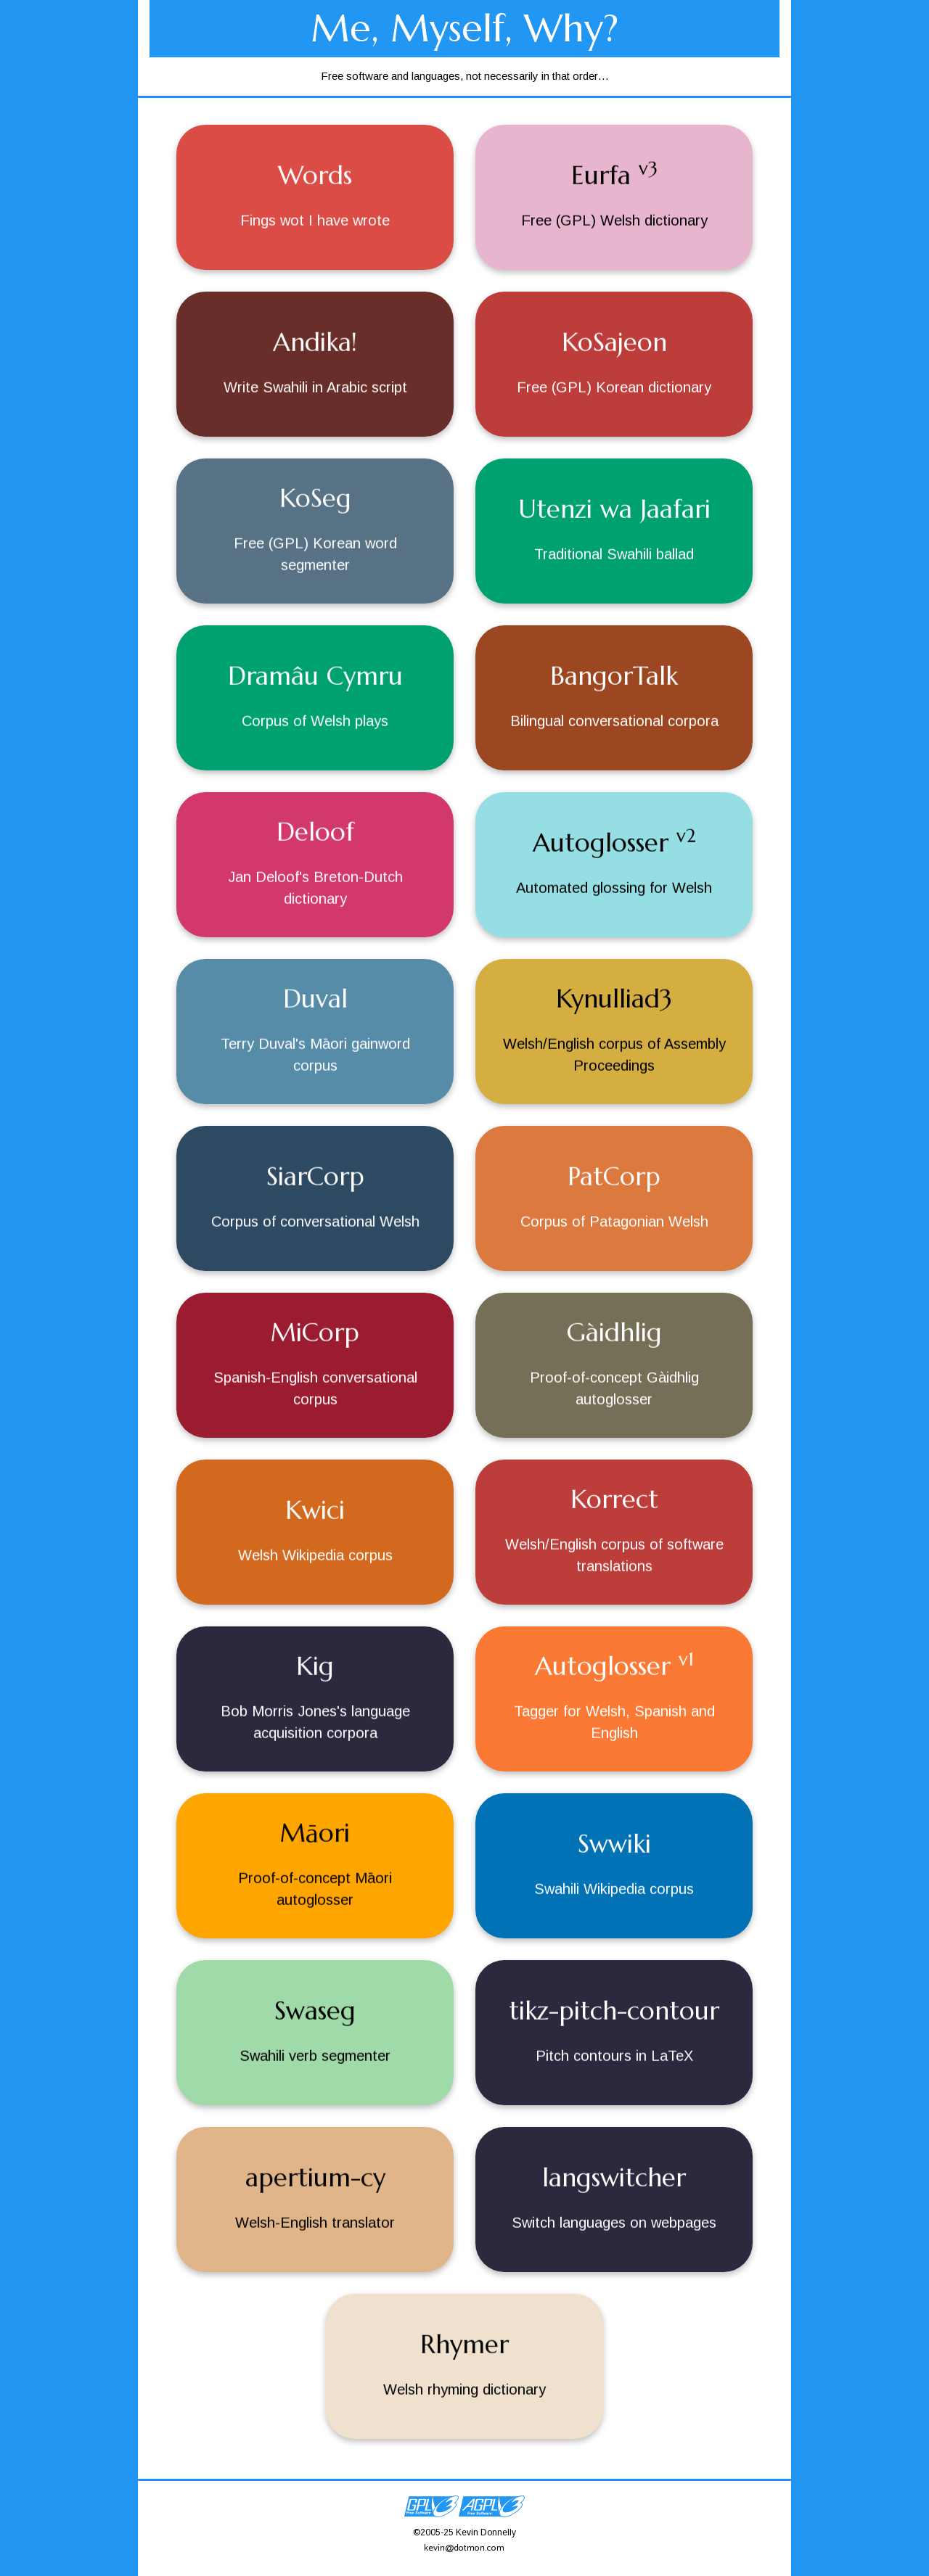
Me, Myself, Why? (464, 28)
